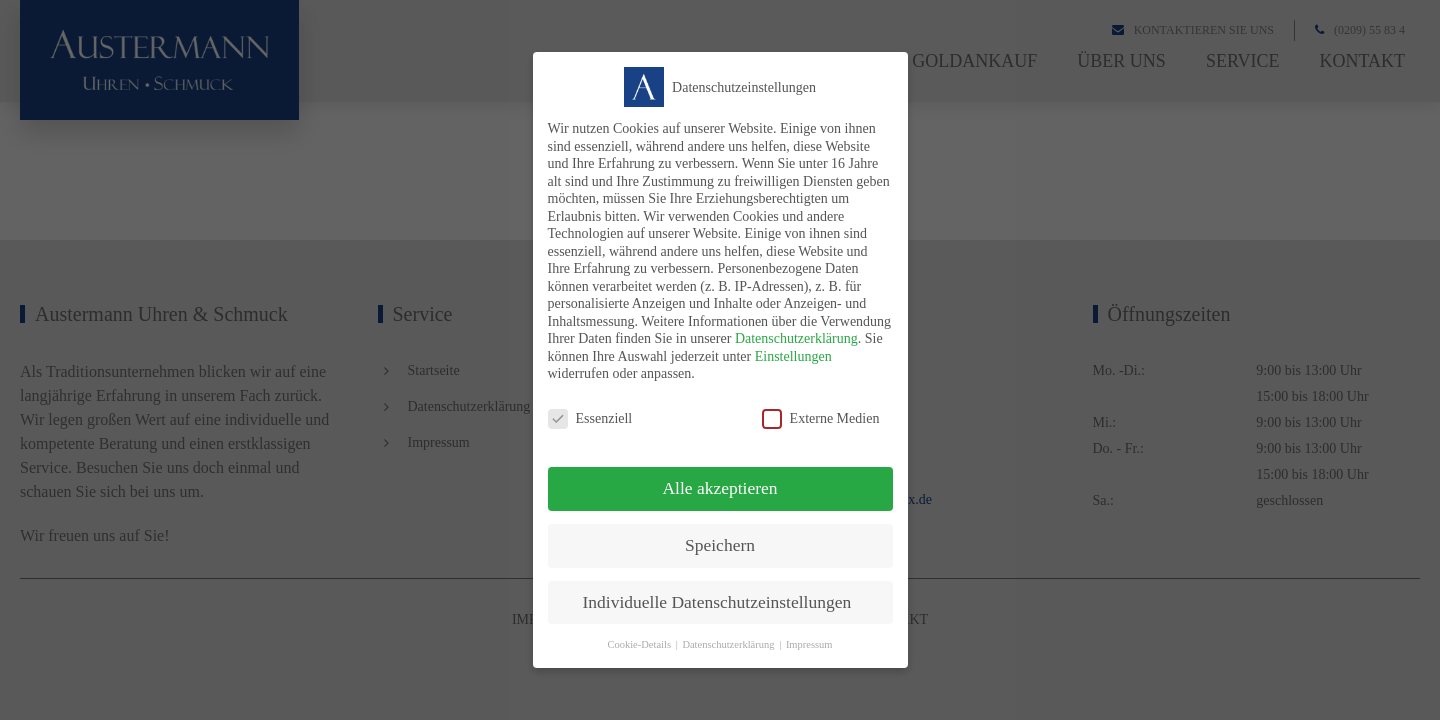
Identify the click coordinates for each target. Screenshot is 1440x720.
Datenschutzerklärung (796, 338)
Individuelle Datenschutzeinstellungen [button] (717, 602)
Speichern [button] (720, 545)
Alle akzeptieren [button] (719, 488)
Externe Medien (821, 418)
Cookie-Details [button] (639, 644)
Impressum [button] (809, 644)
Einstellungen (793, 356)
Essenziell (590, 418)
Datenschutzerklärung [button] (728, 644)
